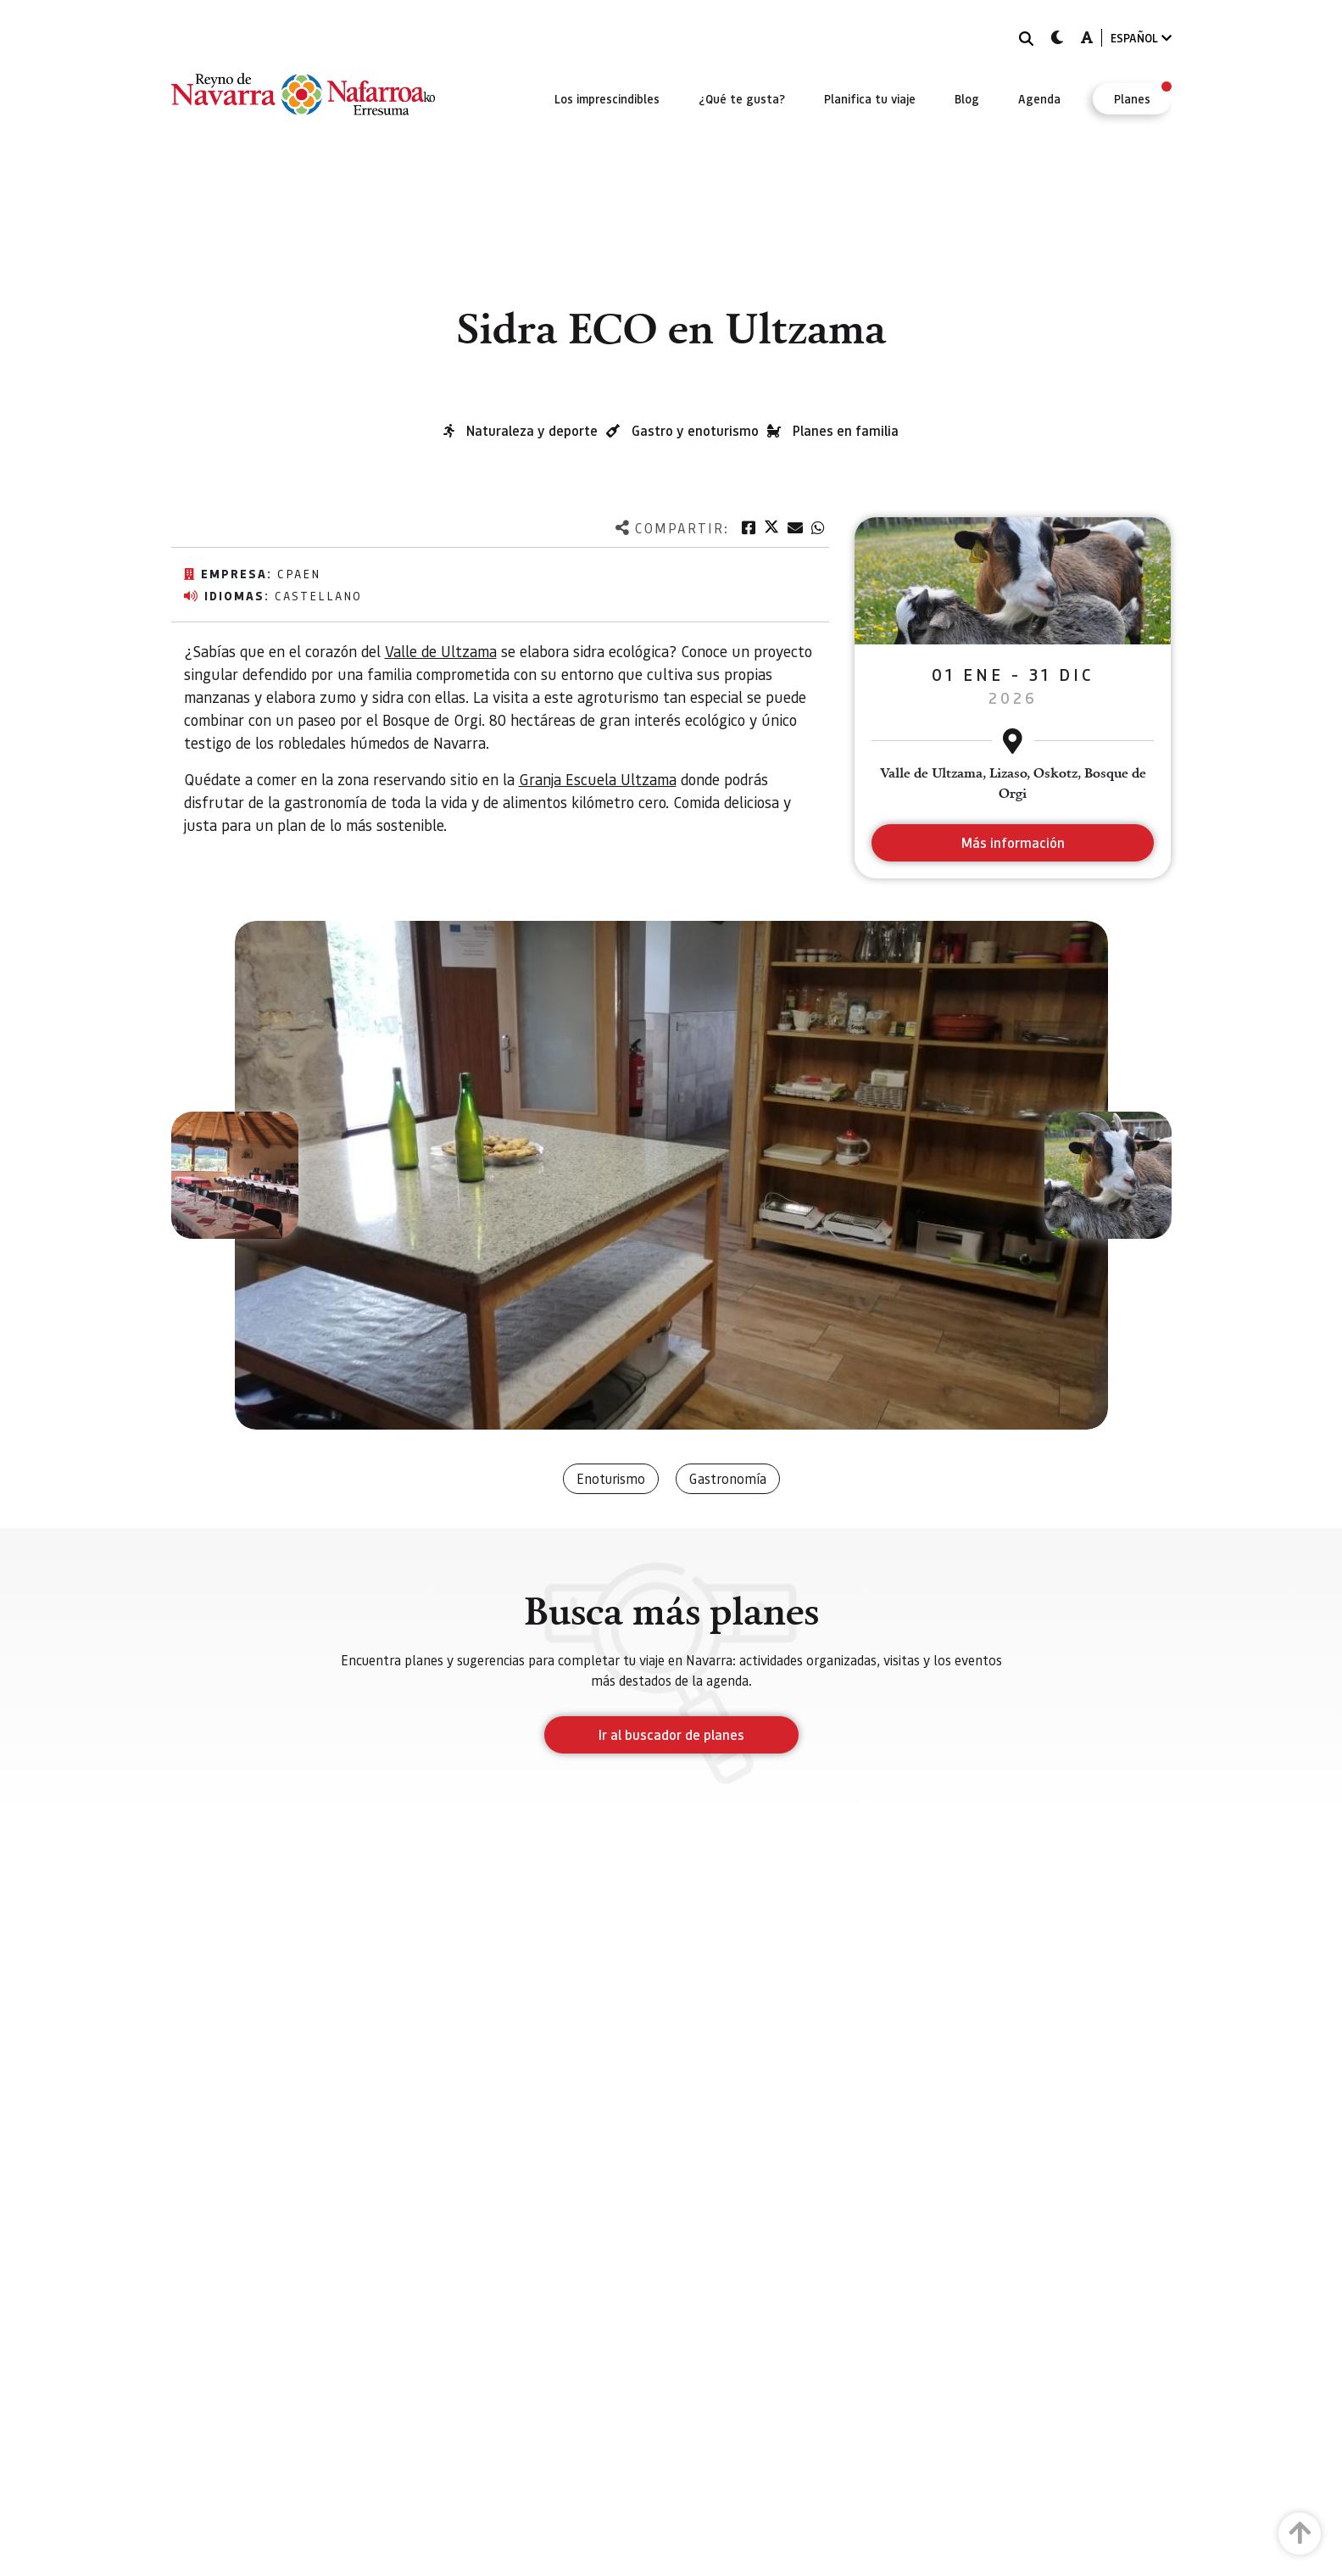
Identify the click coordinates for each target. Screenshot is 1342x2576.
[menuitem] (607, 98)
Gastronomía (727, 1478)
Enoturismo (610, 1478)
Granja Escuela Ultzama (598, 779)
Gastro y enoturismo (695, 430)
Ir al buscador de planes (671, 1734)
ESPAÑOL (1141, 38)
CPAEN (298, 573)
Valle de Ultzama (441, 651)
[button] (234, 1175)
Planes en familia (846, 430)
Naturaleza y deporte (532, 430)
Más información (1013, 842)
